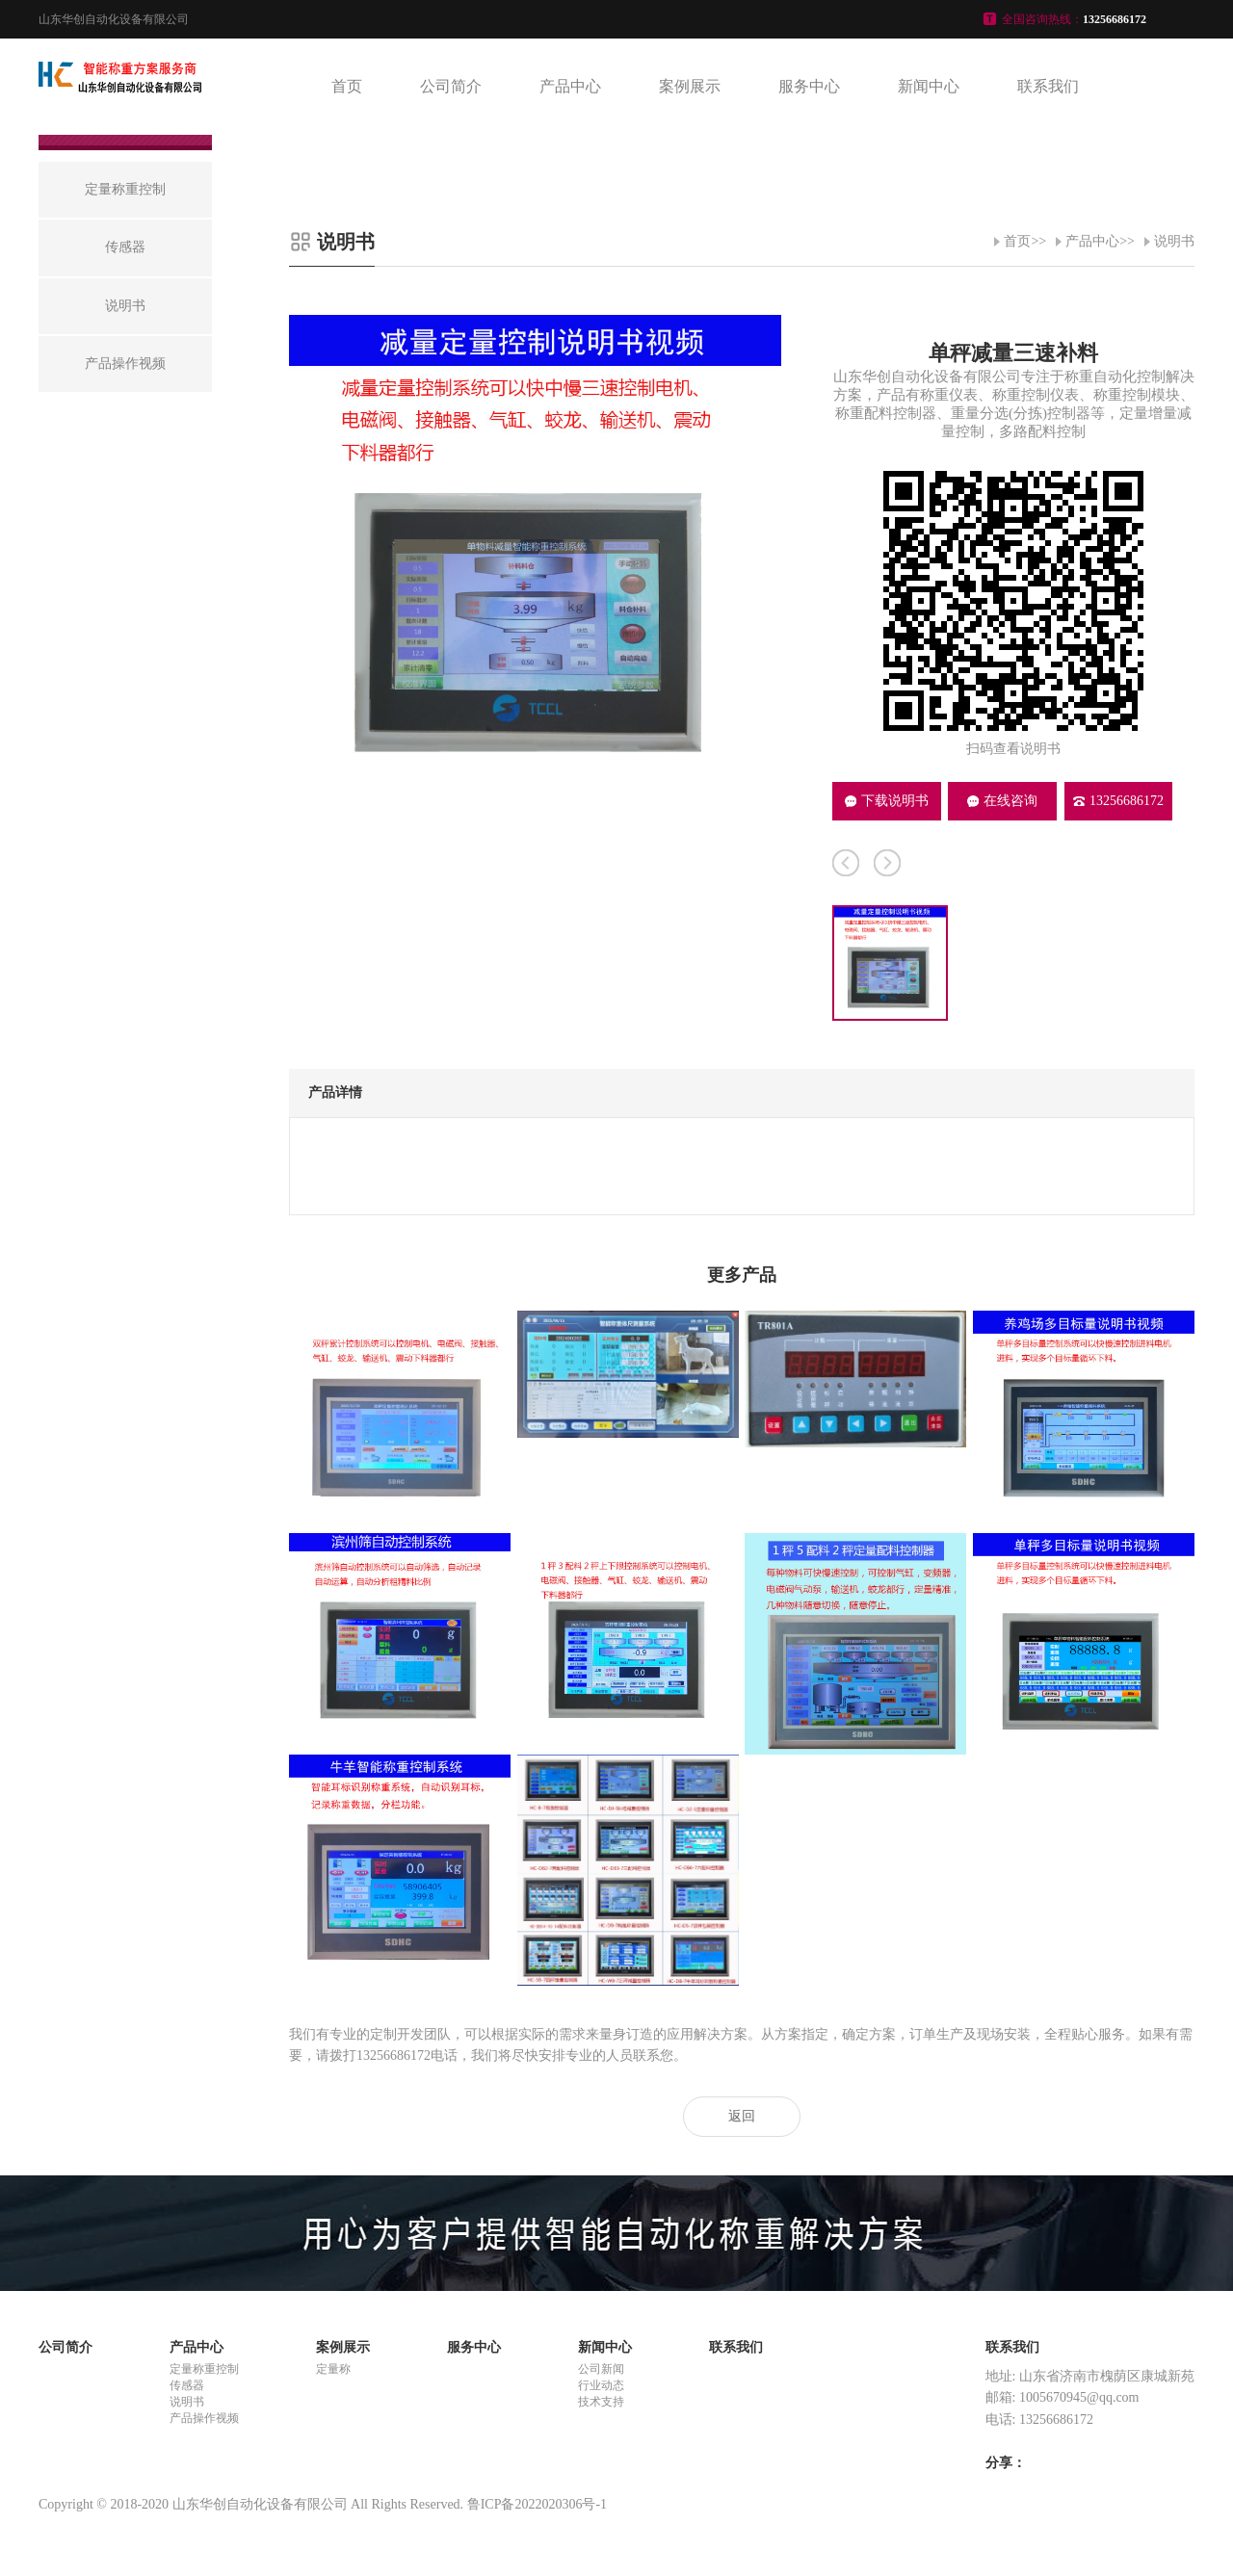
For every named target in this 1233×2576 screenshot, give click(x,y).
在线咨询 (1002, 801)
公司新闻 (601, 2369)
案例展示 (690, 86)
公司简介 (451, 86)
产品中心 (570, 86)
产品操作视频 (204, 2418)
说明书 (1174, 241)
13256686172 (1118, 801)
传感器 (187, 2385)
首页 (346, 86)
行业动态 (601, 2385)
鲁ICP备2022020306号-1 (537, 2504)
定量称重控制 (204, 2369)
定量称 (333, 2369)
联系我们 (1048, 86)
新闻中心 (928, 86)
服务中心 (809, 86)
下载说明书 (887, 801)
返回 (741, 2116)
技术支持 (601, 2401)
